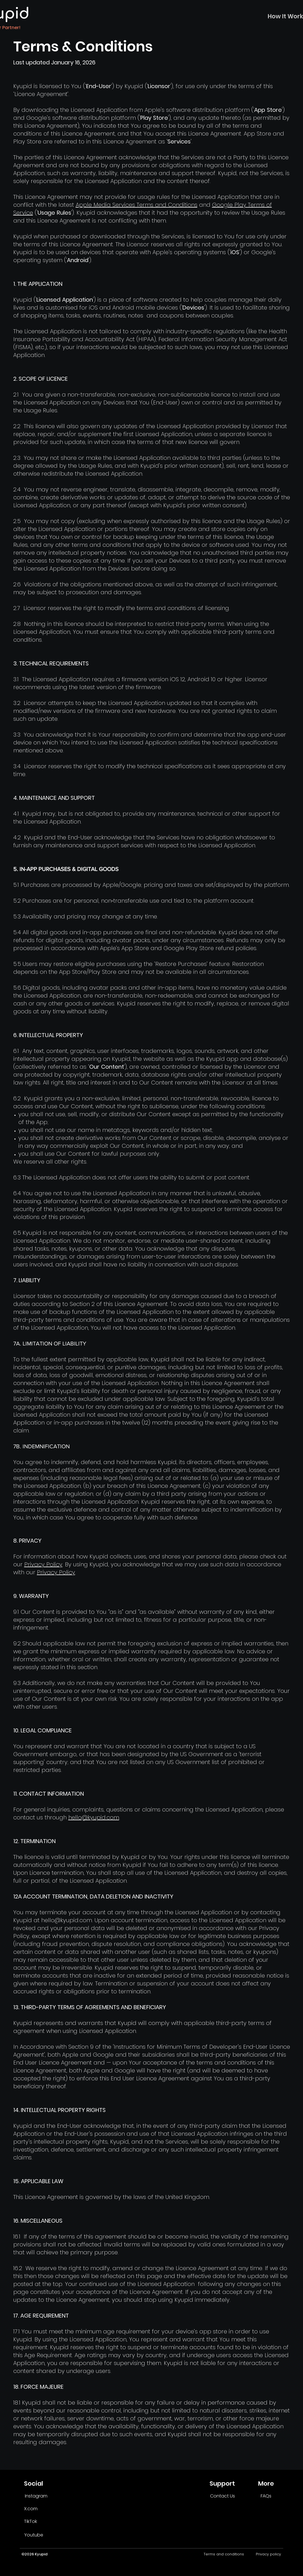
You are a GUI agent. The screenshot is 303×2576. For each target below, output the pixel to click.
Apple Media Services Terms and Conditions (136, 205)
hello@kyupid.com (93, 1817)
